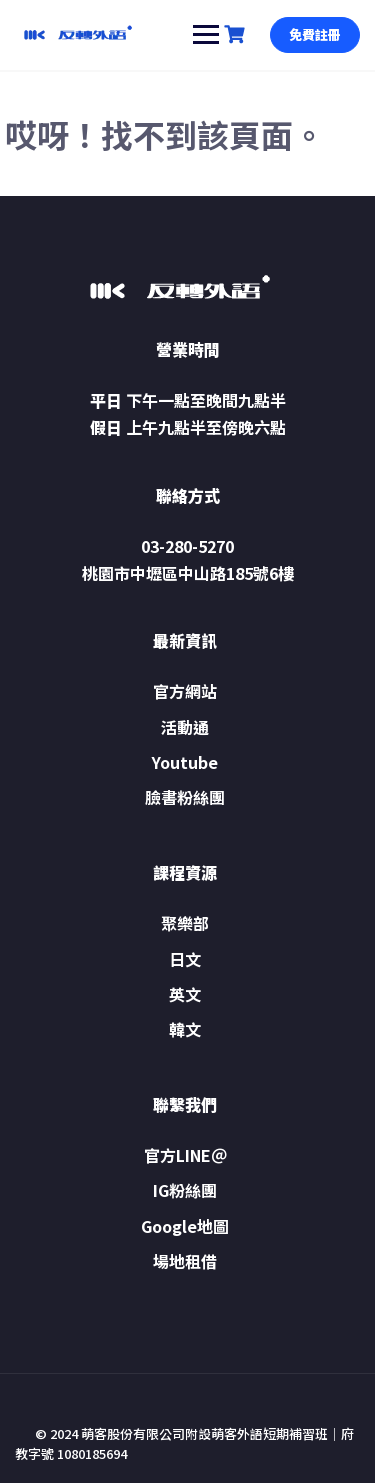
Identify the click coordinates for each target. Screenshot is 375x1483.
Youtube (185, 762)
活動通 (185, 727)
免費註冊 (315, 34)
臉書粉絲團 (185, 797)
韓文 (185, 1029)
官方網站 (185, 691)
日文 (185, 959)
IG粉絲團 (185, 1190)
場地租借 (185, 1261)
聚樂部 (185, 923)
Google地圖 (185, 1226)
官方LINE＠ (185, 1155)
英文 (185, 994)
